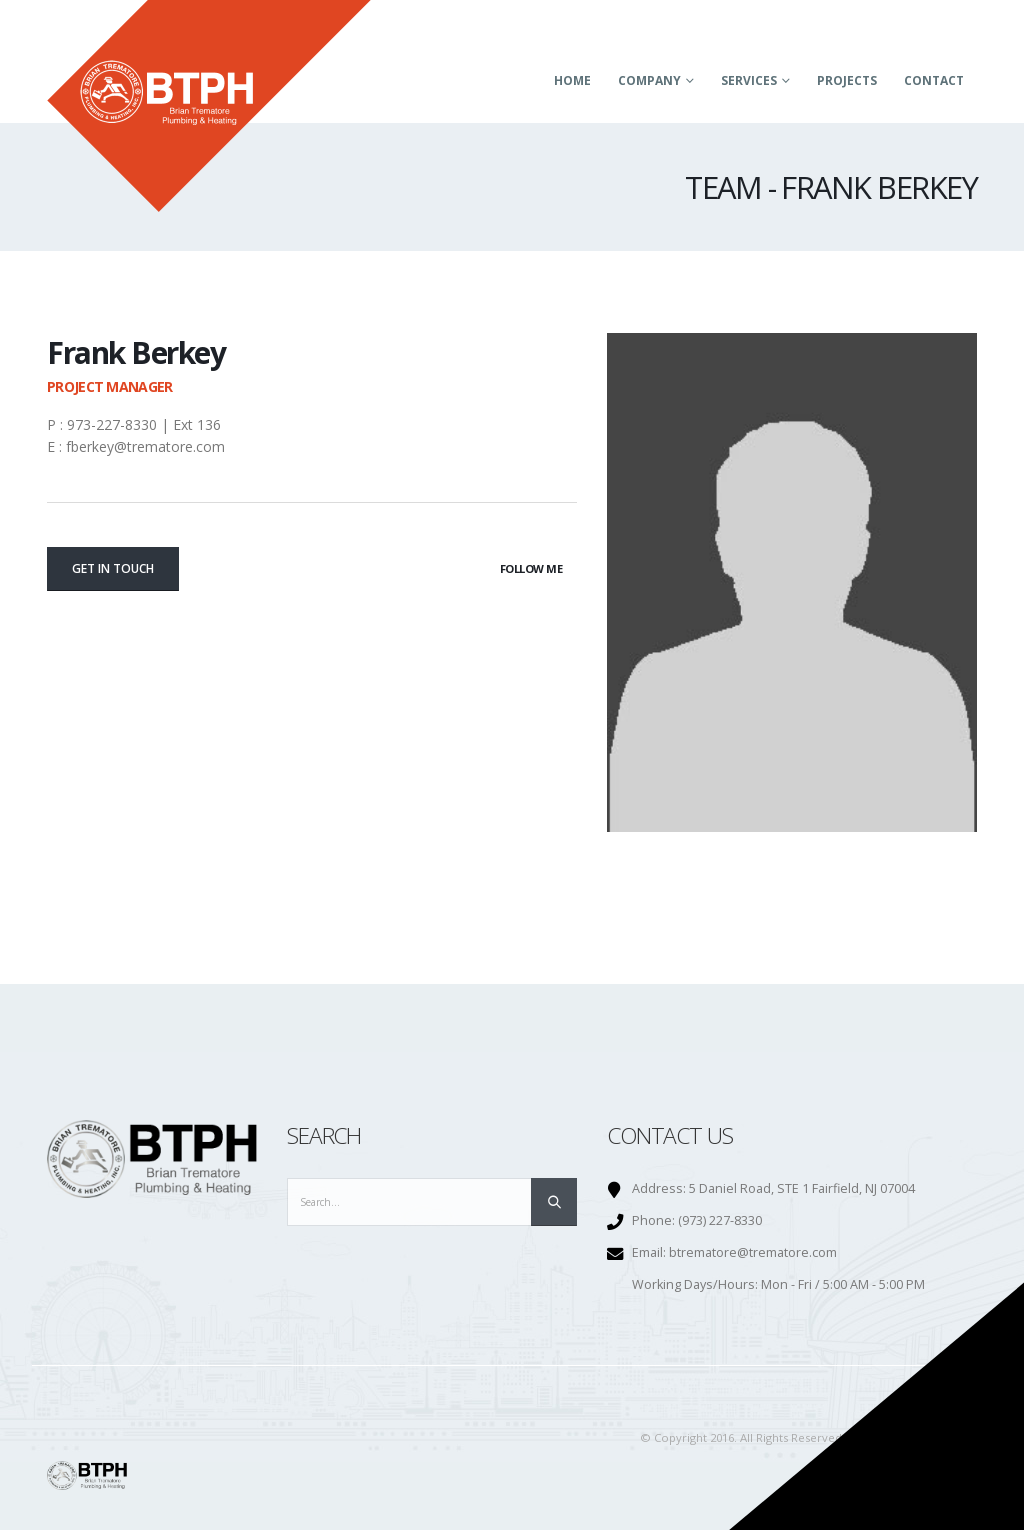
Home (572, 80)
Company (649, 80)
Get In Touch (113, 568)
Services (749, 80)
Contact (934, 80)
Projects (847, 80)
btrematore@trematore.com (753, 1252)
